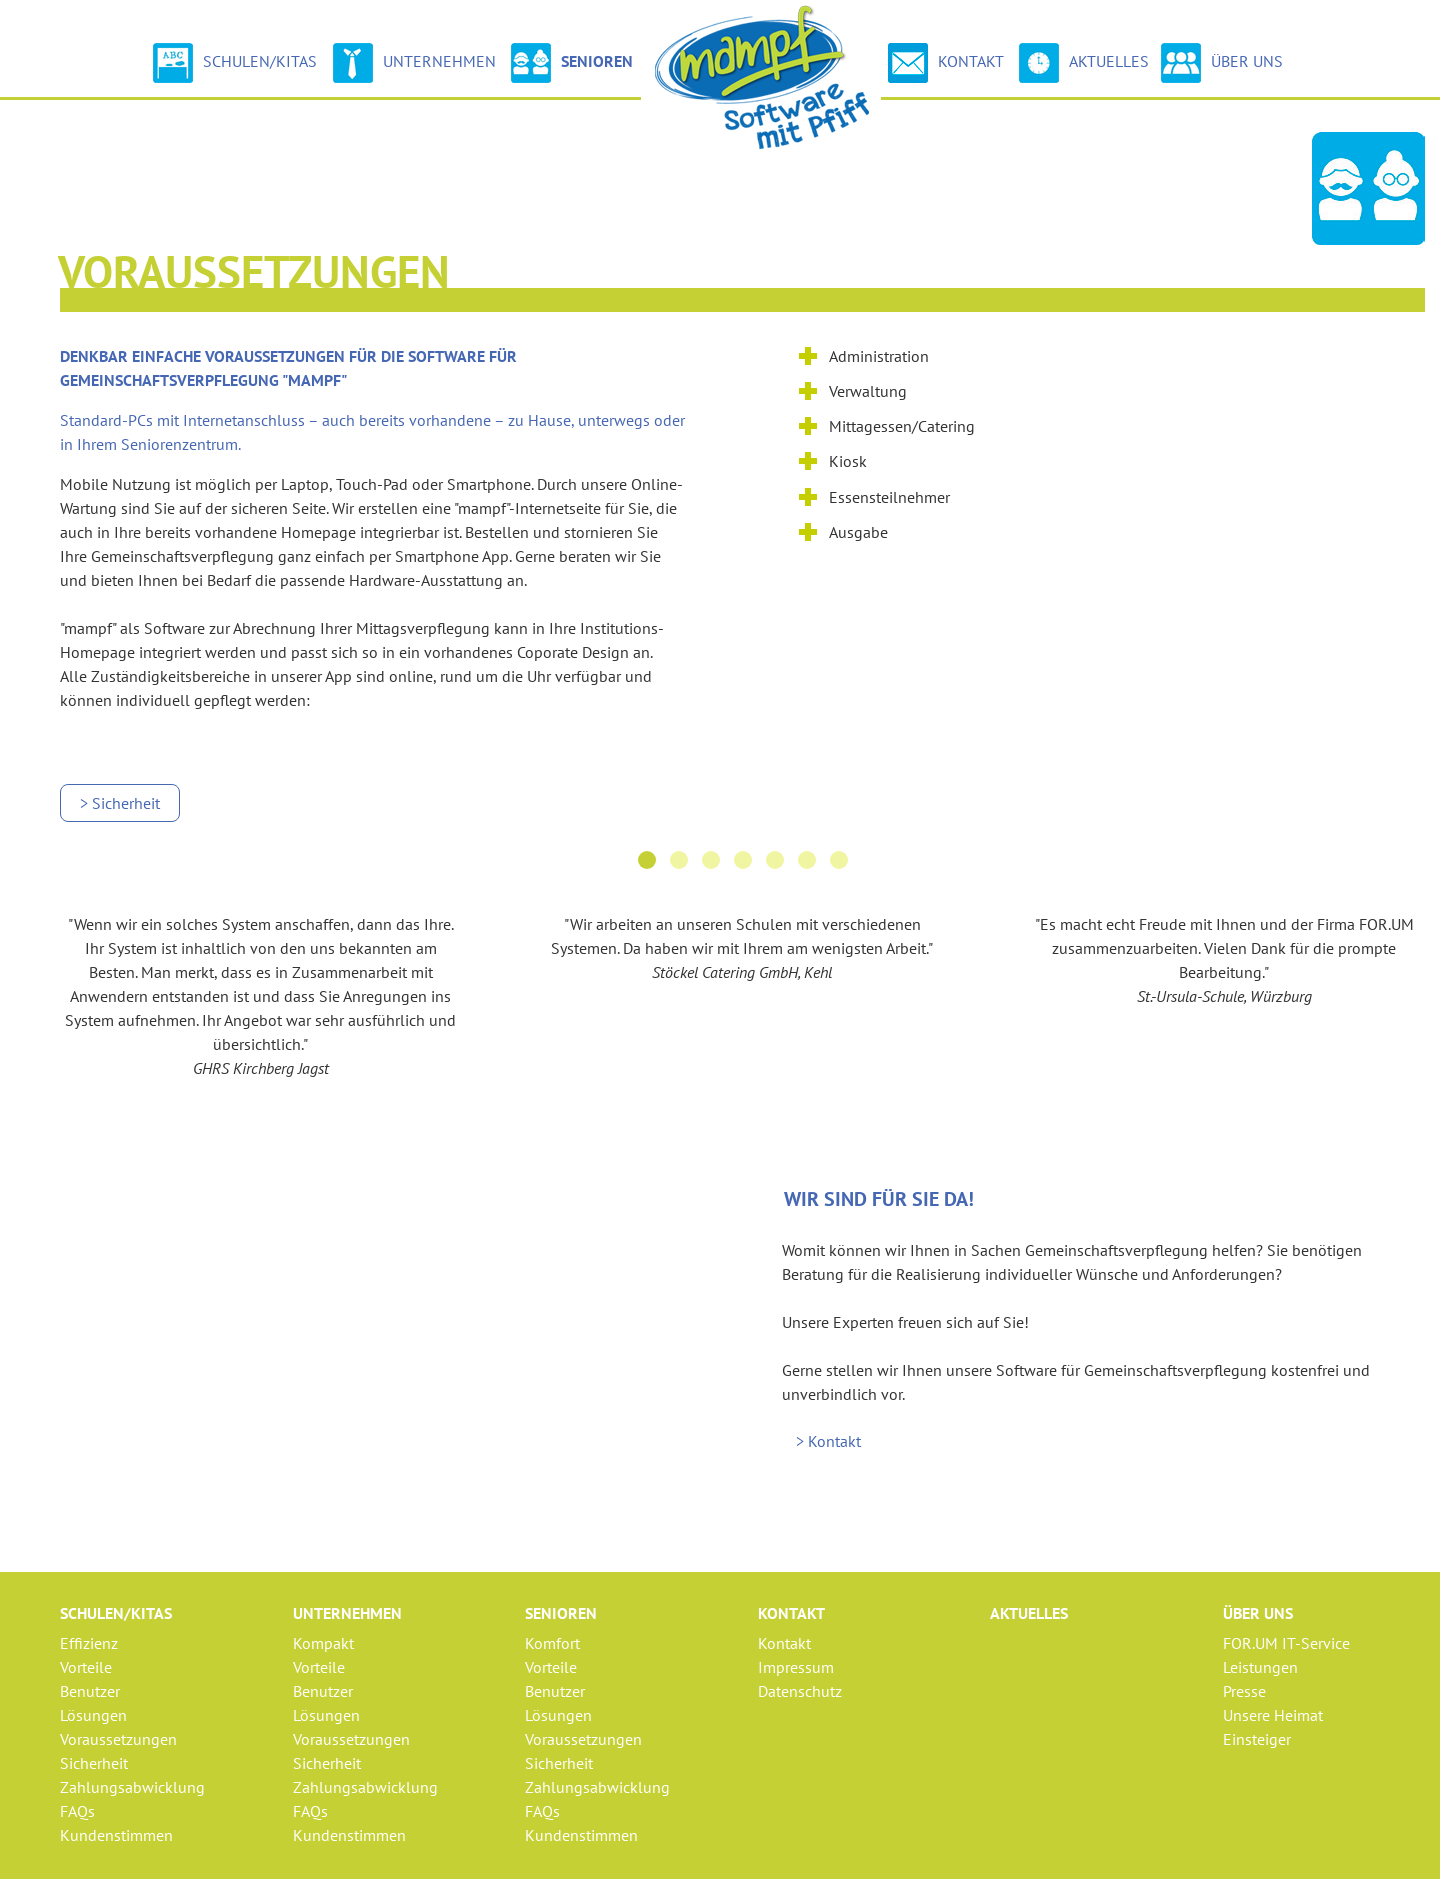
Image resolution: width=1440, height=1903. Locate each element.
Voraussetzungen (118, 1739)
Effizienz (89, 1643)
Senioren (572, 63)
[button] (647, 860)
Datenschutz (800, 1691)
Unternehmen (414, 63)
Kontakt (946, 63)
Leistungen (1260, 1667)
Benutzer (90, 1691)
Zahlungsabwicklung (132, 1787)
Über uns (1222, 63)
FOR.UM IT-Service (1286, 1643)
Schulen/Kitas (235, 63)
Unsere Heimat (1273, 1715)
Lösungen (93, 1715)
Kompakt (323, 1643)
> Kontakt (828, 1441)
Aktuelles (1087, 61)
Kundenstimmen (116, 1835)
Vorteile (86, 1667)
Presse (1244, 1691)
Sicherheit (94, 1763)
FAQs (77, 1811)
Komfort (552, 1643)
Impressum (796, 1667)
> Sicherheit (120, 803)
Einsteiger (1257, 1739)
